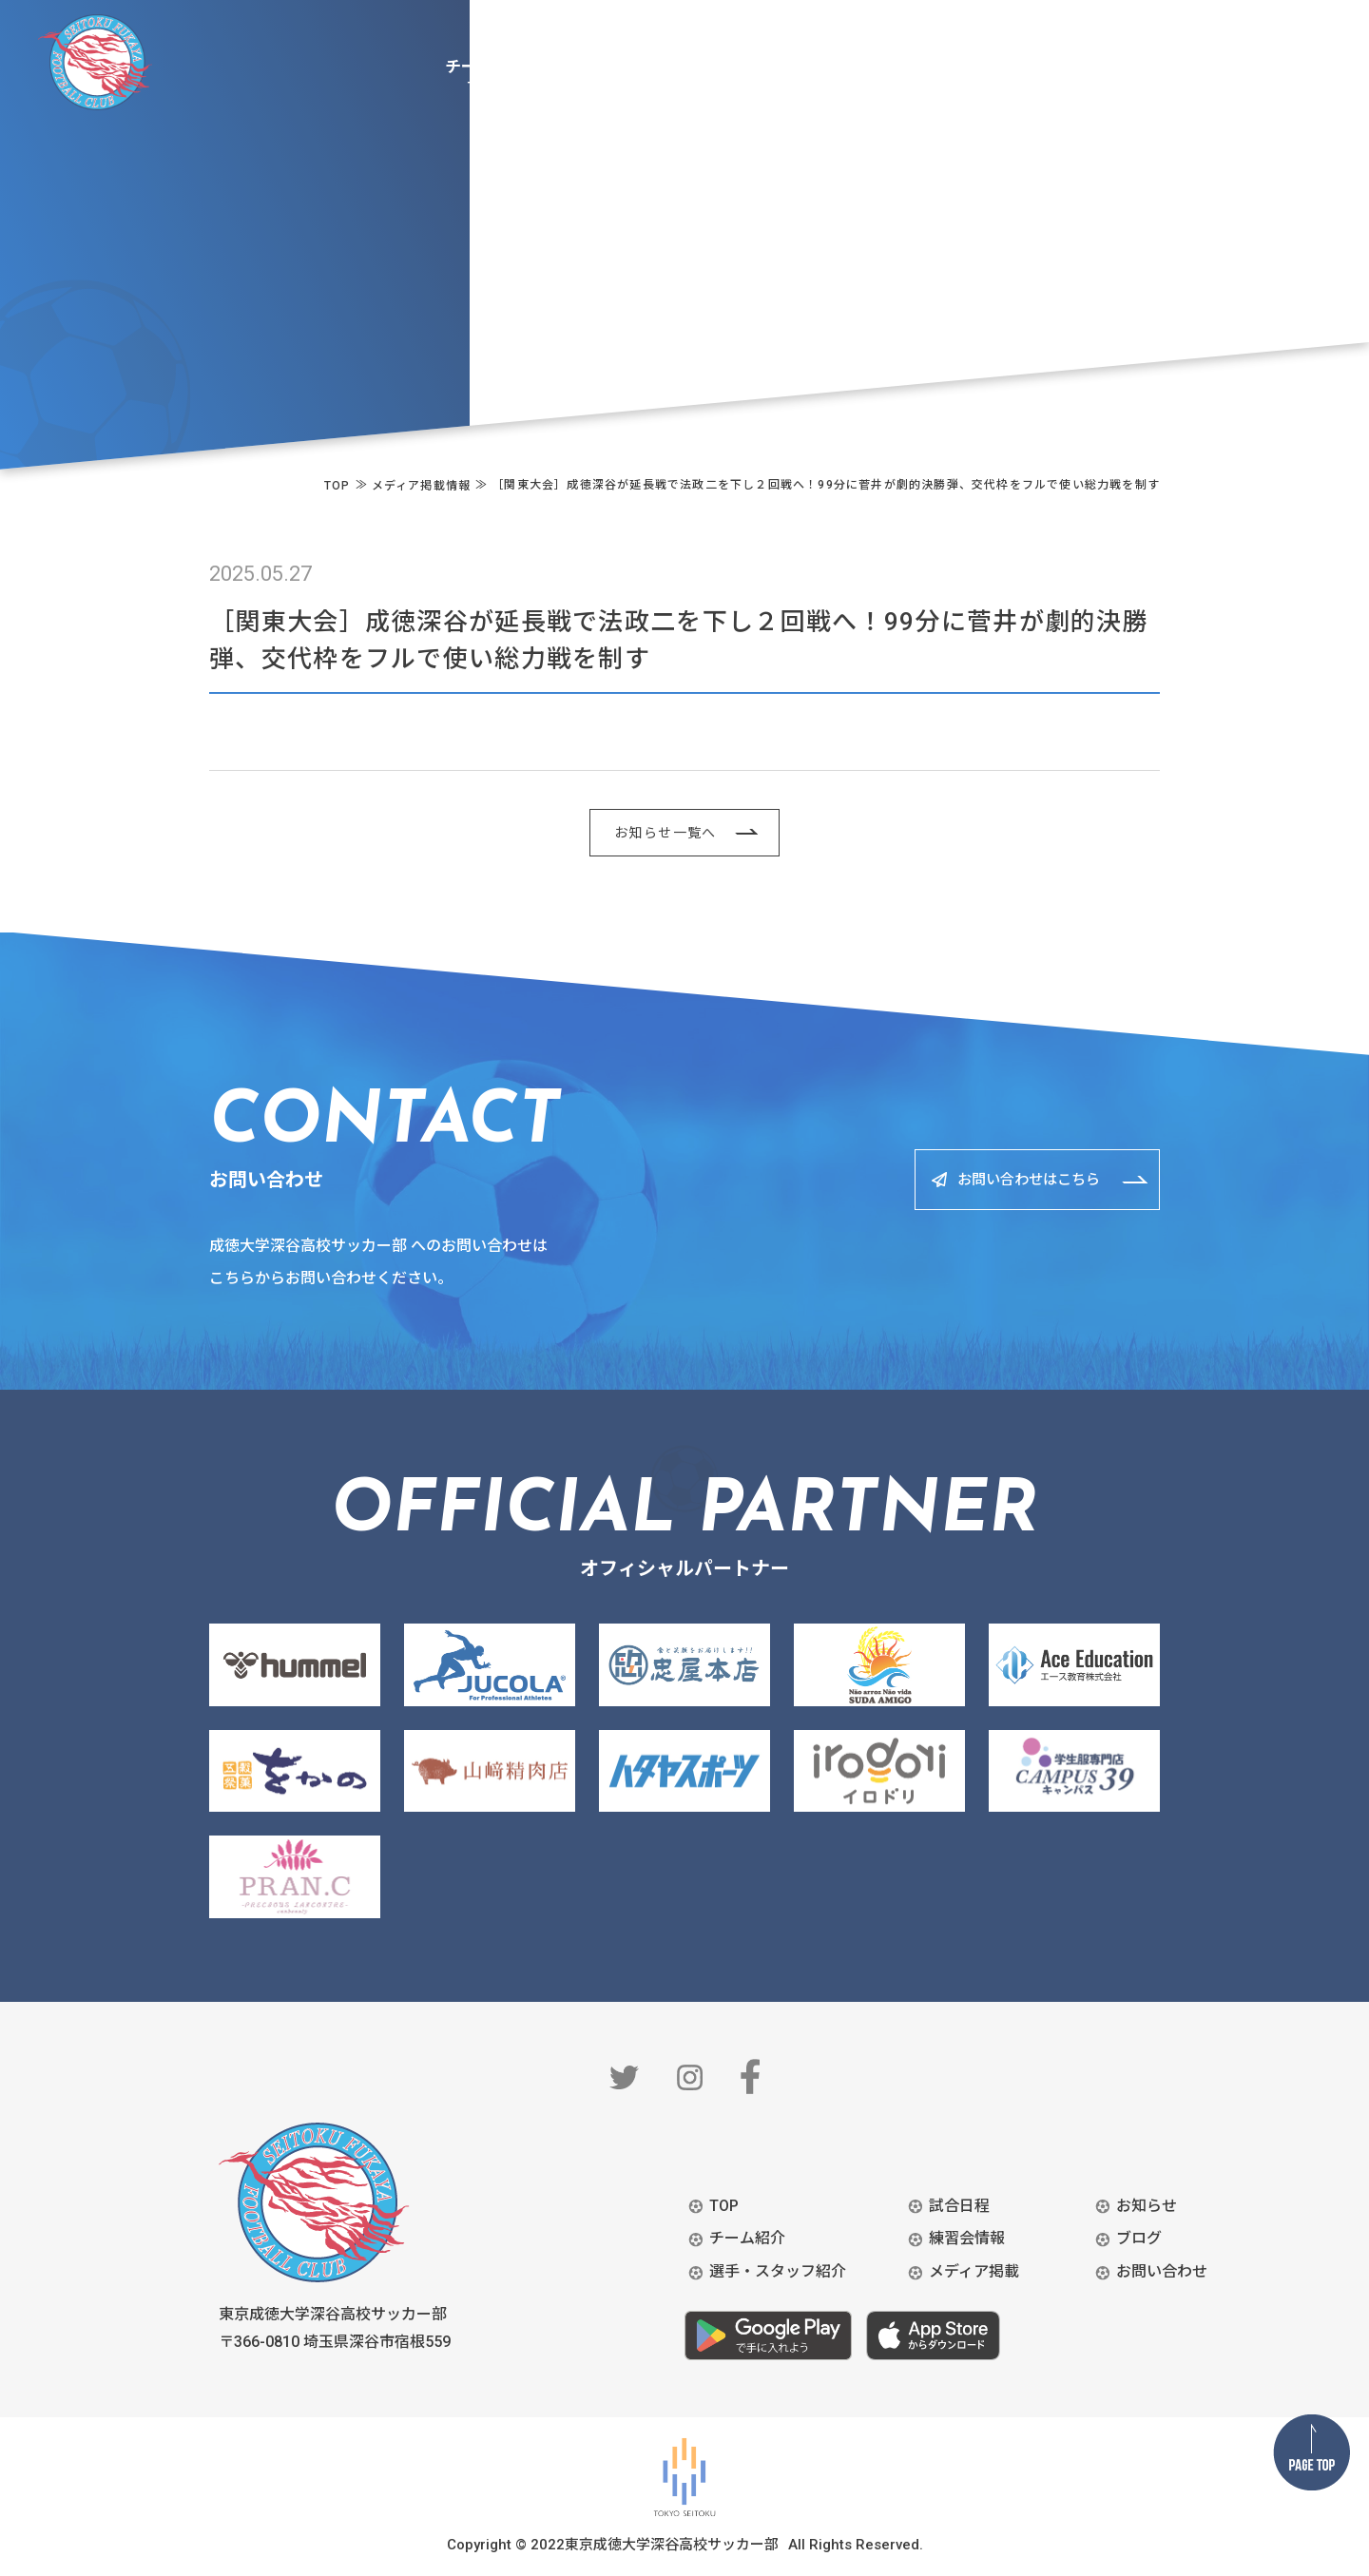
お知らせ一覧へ (665, 832)
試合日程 (959, 2206)
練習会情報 (967, 2238)
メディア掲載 (974, 2271)
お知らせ (1146, 2206)
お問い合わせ (1161, 2271)
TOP (724, 2206)
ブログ (1139, 2238)
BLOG (1306, 29)
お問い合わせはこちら (1016, 1179)
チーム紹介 (747, 2238)
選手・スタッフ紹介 (777, 2271)
